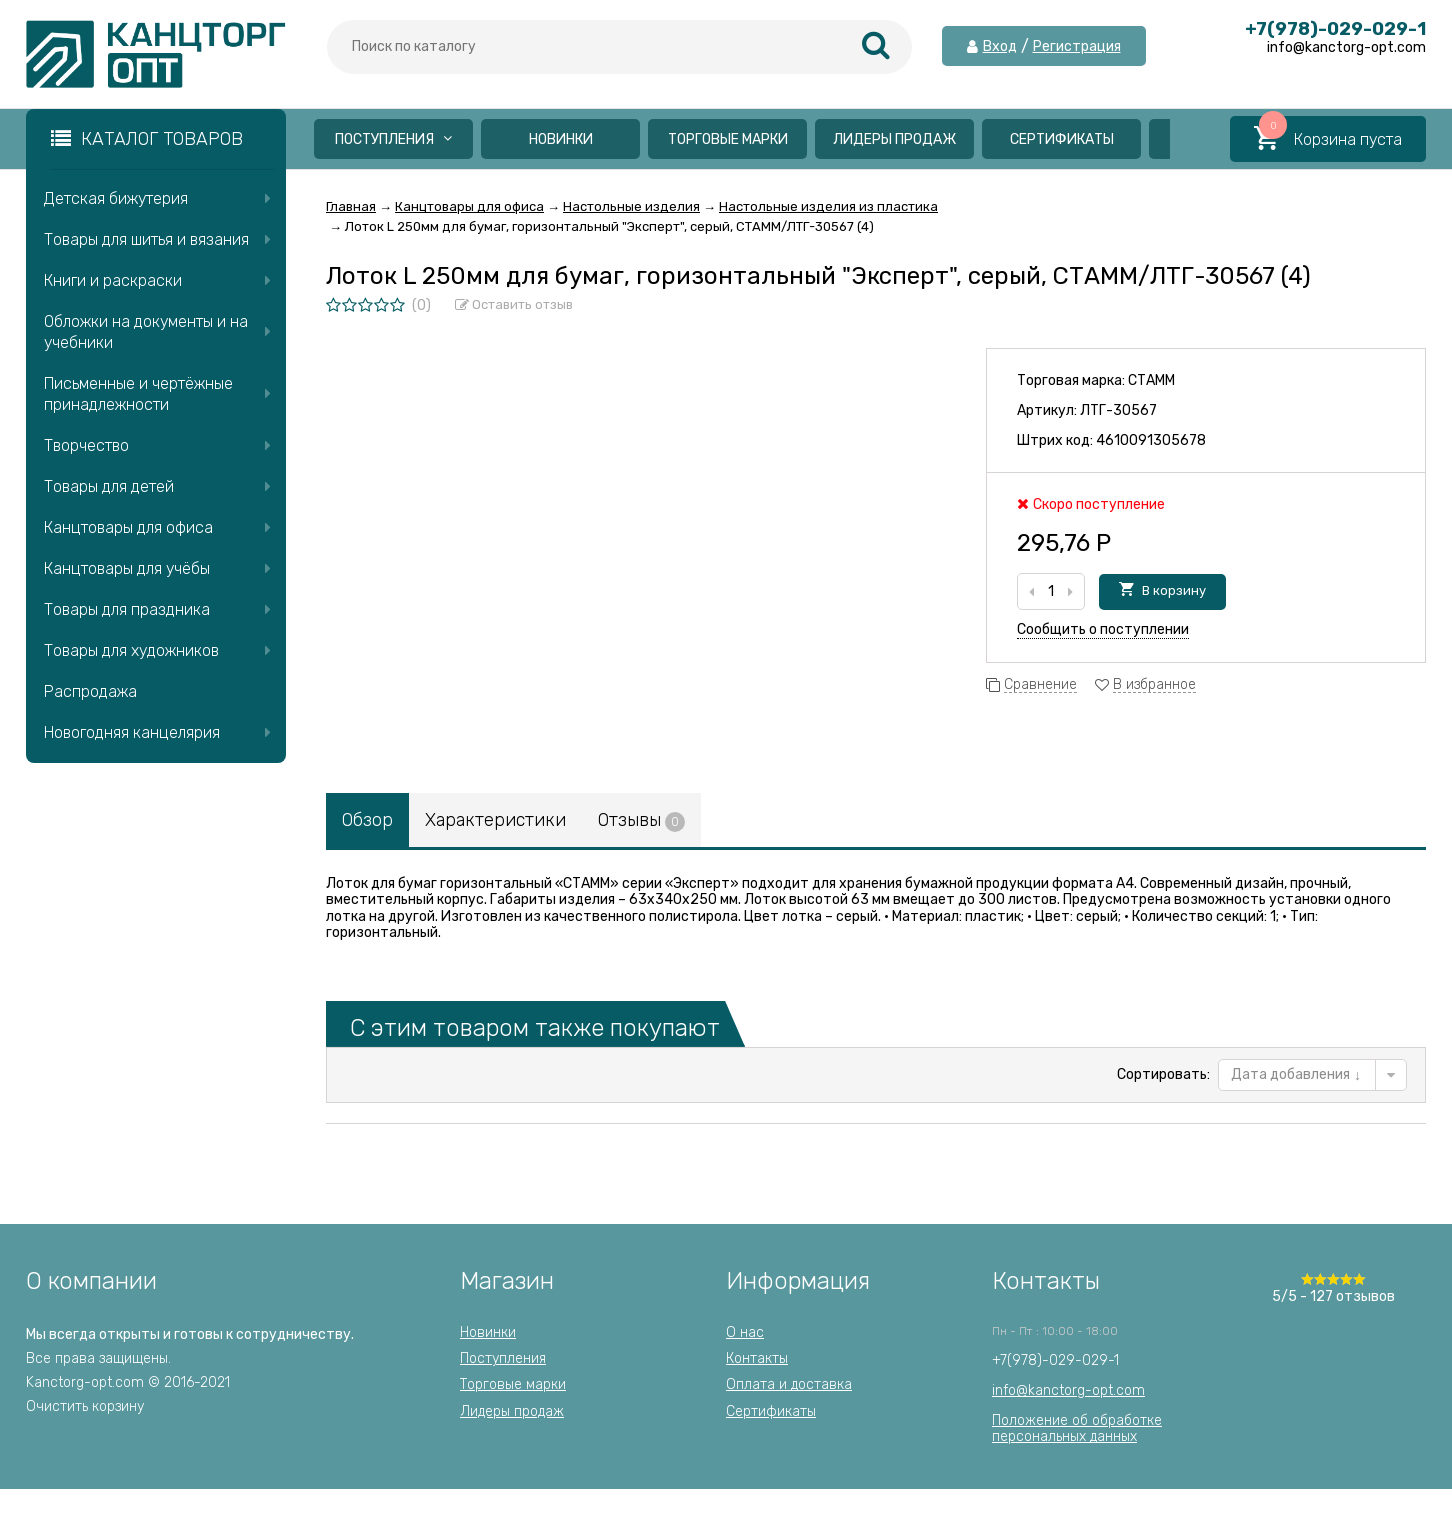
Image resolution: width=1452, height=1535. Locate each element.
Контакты (757, 1358)
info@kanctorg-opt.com (1068, 1390)
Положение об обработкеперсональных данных (1077, 1428)
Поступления (393, 139)
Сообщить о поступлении (1103, 629)
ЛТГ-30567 (1118, 410)
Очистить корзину (85, 1406)
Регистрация (1077, 47)
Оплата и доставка (789, 1384)
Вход (1000, 47)
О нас (745, 1332)
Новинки (561, 139)
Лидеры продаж (894, 139)
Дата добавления (1296, 1074)
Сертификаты (1062, 139)
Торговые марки (728, 139)
